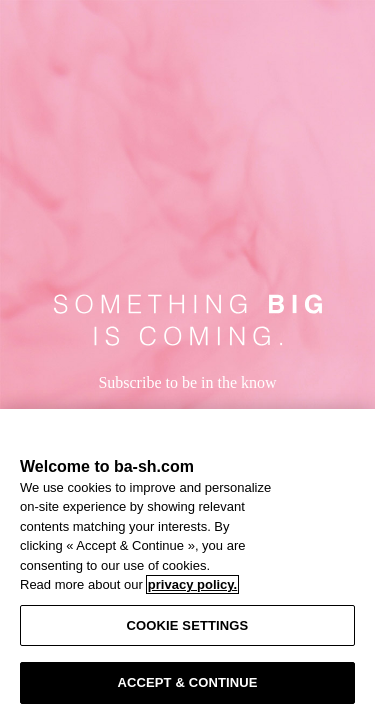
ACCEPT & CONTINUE (187, 682)
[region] (187, 564)
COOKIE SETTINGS (188, 625)
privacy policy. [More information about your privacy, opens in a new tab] (192, 584)
